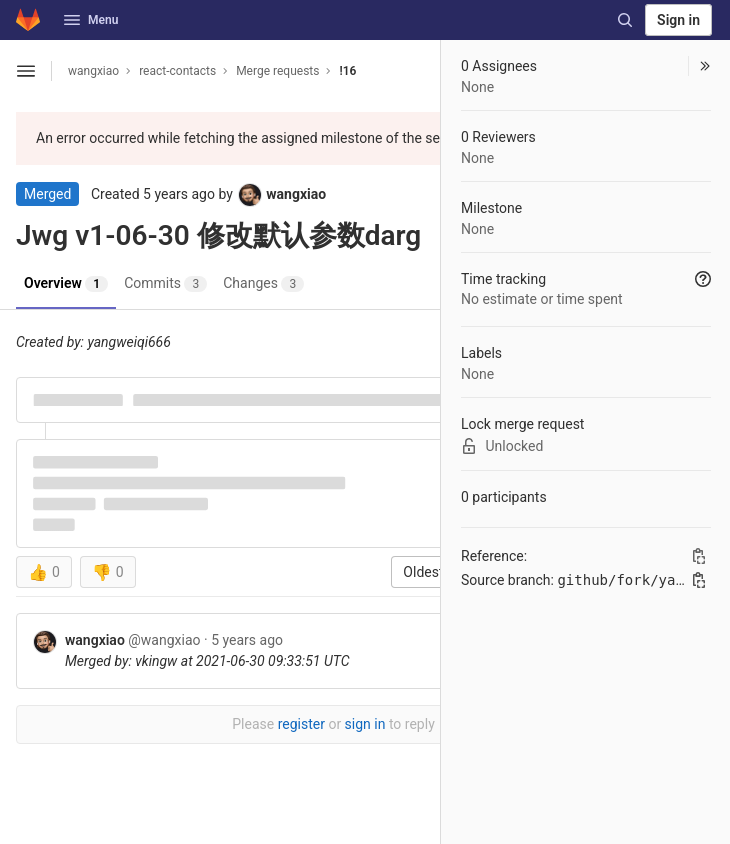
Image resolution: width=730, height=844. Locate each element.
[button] (699, 66)
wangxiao (93, 71)
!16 (347, 71)
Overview (66, 283)
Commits (165, 283)
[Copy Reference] (699, 556)
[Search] (625, 20)
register (301, 724)
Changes (263, 283)
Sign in (678, 20)
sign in (365, 724)
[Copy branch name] (699, 580)
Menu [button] (91, 20)
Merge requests (277, 71)
